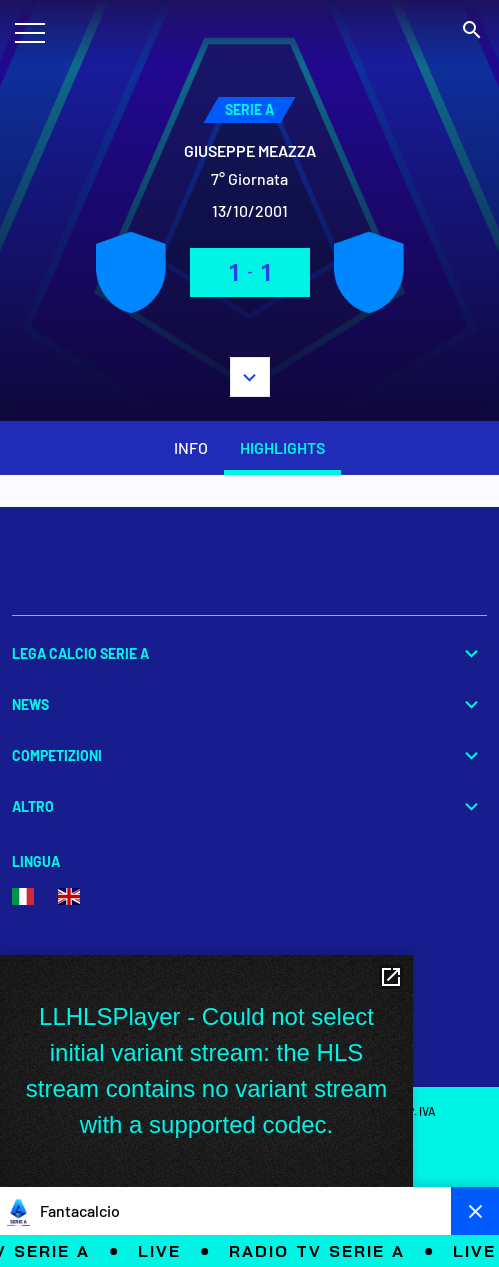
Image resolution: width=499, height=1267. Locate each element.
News (249, 704)
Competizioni (249, 755)
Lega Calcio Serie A (249, 653)
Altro (249, 806)
